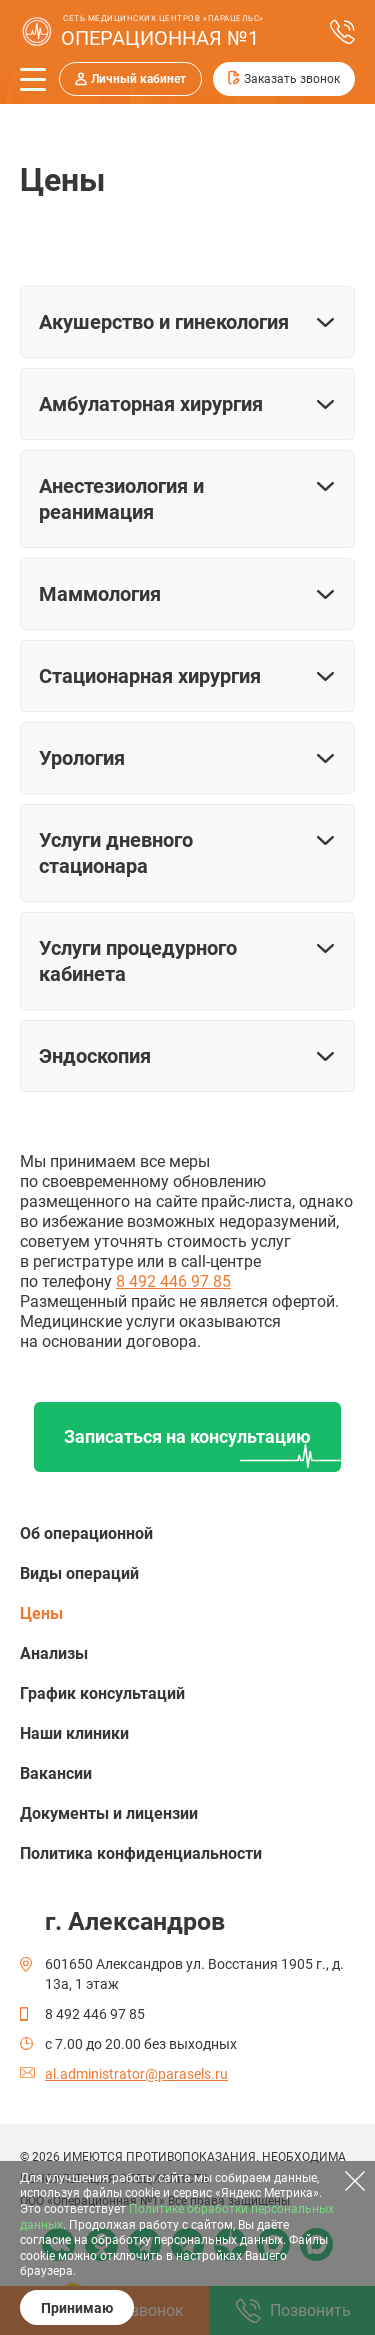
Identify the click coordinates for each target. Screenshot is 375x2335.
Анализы (54, 1653)
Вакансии (56, 1773)
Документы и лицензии (109, 1813)
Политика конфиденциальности (141, 1853)
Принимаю (77, 2308)
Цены (41, 1613)
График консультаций (102, 1693)
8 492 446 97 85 (173, 1281)
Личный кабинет (138, 79)
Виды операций (79, 1573)
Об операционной (86, 1533)
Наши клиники (74, 1733)
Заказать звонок (292, 79)
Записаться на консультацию (187, 1436)
